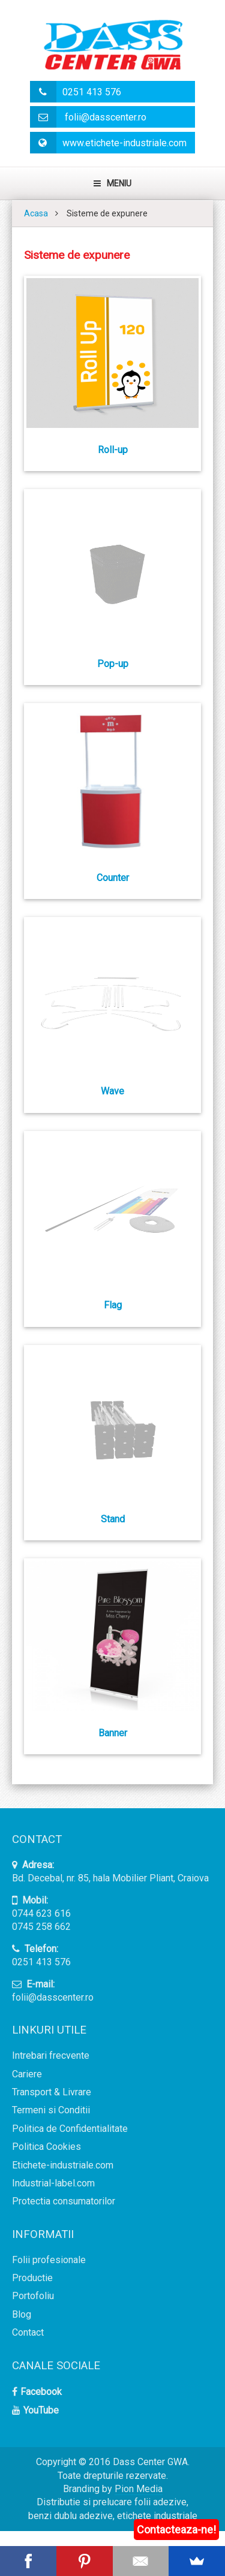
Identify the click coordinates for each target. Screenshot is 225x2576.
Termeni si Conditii (51, 2110)
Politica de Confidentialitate (70, 2128)
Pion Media (139, 2488)
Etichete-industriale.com (62, 2165)
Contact (28, 2332)
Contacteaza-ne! (176, 2529)
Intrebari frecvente (50, 2055)
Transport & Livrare (51, 2092)
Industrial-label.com (53, 2183)
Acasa (36, 213)
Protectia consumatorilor (63, 2201)
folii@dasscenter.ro (88, 117)
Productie (32, 2278)
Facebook (41, 2391)
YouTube (41, 2410)
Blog (21, 2314)
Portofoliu (33, 2295)
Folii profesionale (49, 2260)
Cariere (27, 2074)
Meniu (112, 183)
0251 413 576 (75, 91)
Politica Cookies (46, 2146)
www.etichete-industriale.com (108, 142)
